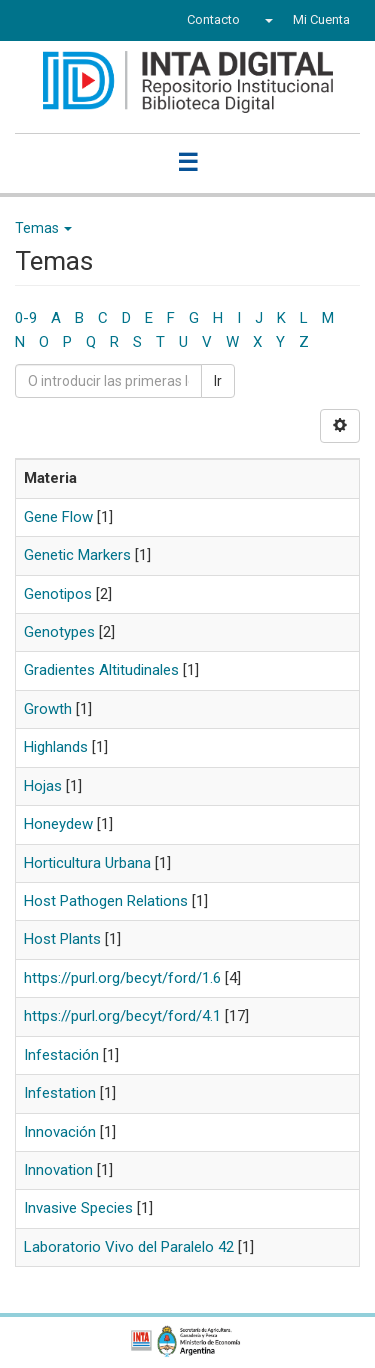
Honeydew (58, 824)
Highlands (56, 747)
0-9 (26, 318)
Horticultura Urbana (87, 863)
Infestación (61, 1055)
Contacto (213, 19)
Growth (48, 709)
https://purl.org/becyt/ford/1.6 (122, 978)
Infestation (60, 1093)
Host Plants (62, 939)
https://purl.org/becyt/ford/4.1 (122, 1016)
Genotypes (59, 632)
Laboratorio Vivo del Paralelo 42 (129, 1247)
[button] (266, 20)
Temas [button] (43, 228)
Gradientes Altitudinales (101, 670)
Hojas (43, 786)
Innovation (58, 1170)
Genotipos (58, 594)
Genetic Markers (77, 555)
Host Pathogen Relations (106, 901)
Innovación (60, 1132)
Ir (218, 381)
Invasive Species (78, 1208)
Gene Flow (58, 517)
